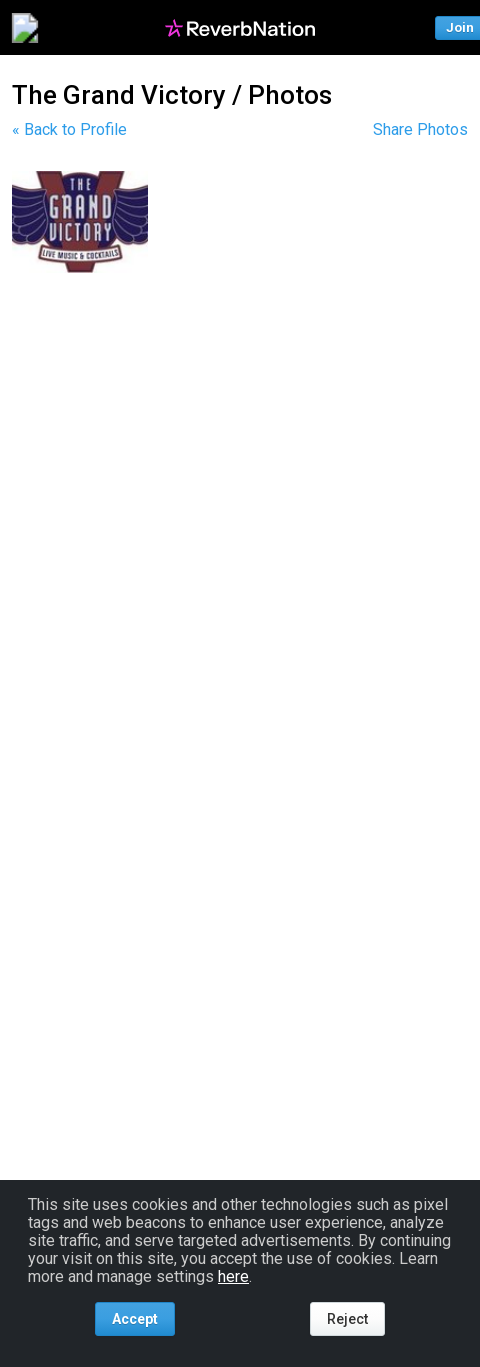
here (233, 1276)
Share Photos (420, 129)
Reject (347, 1319)
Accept (135, 1319)
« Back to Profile (69, 129)
